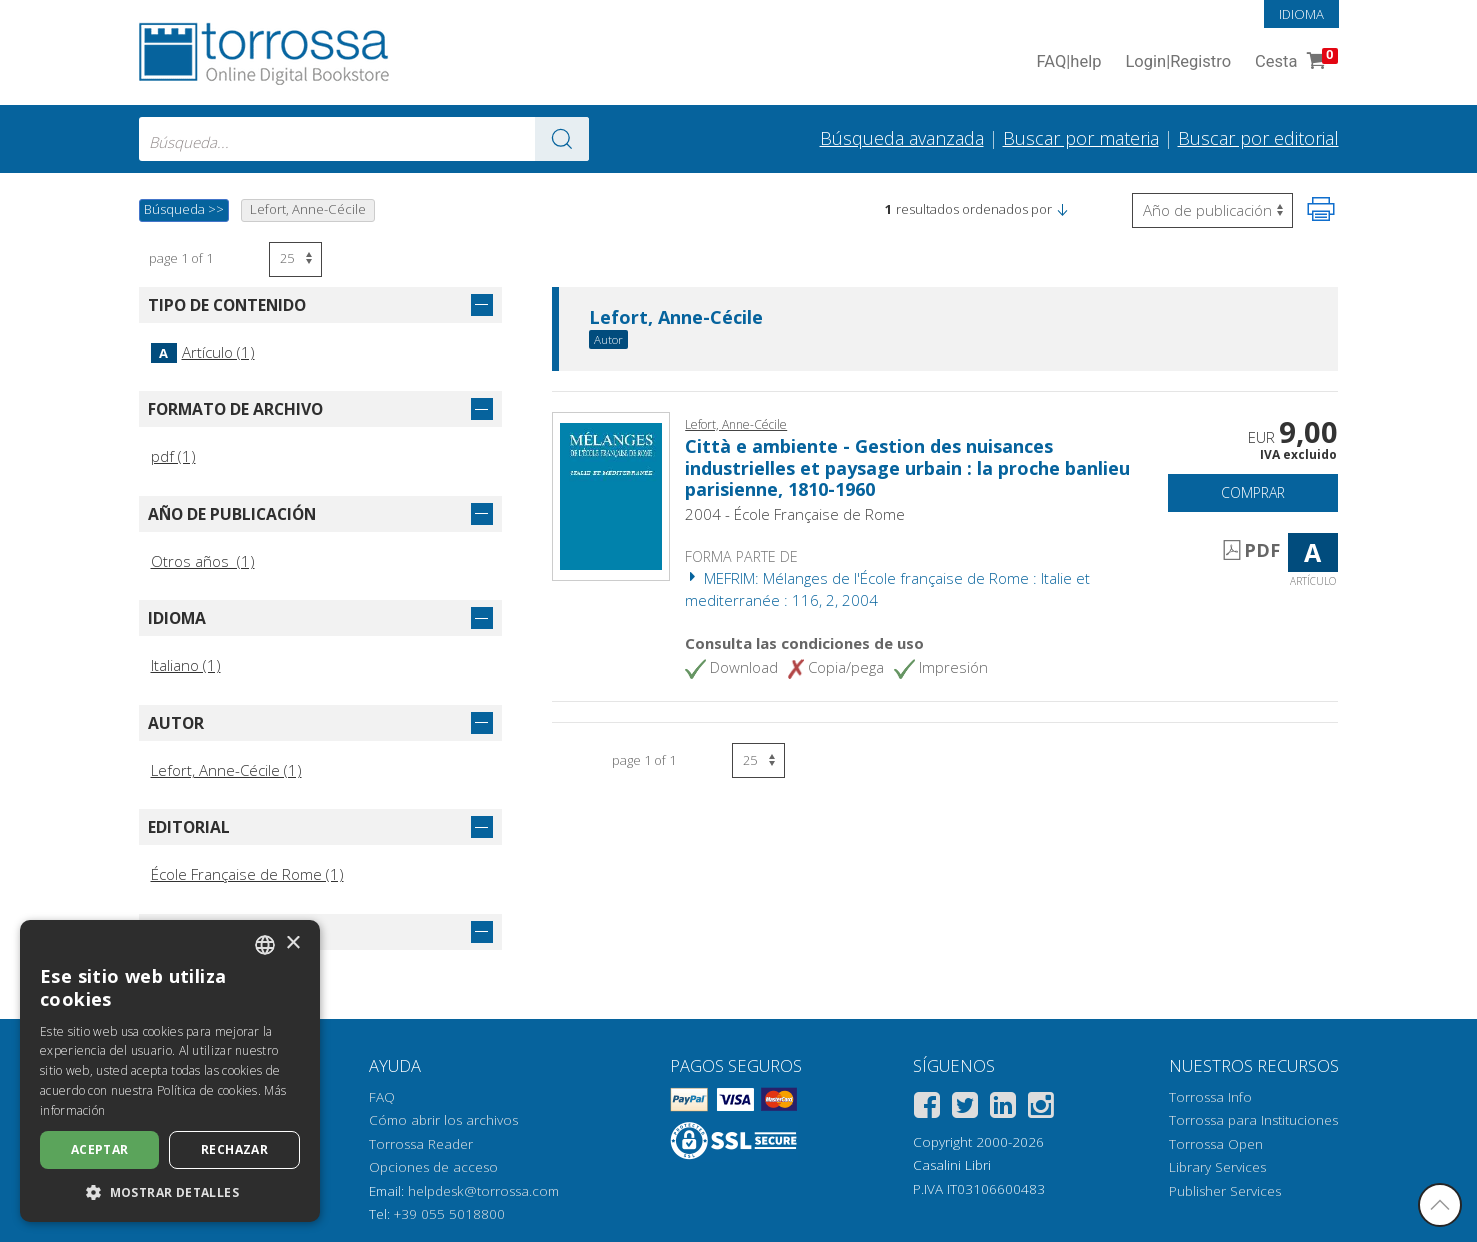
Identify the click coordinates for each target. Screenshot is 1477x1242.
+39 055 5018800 (449, 1214)
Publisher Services (1225, 1191)
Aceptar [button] (100, 1149)
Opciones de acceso (433, 1167)
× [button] (292, 943)
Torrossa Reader (421, 1144)
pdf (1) (173, 456)
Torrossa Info (1210, 1097)
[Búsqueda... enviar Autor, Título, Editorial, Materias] (364, 139)
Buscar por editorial (1258, 138)
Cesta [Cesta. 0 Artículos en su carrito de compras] (1294, 62)
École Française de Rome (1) (247, 874)
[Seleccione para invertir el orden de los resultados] (1212, 210)
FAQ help (1069, 62)
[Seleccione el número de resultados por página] (295, 259)
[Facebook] (927, 1108)
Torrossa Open (1216, 1144)
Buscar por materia (1081, 138)
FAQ (382, 1097)
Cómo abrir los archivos (443, 1120)
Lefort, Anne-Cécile (676, 318)
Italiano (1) (186, 665)
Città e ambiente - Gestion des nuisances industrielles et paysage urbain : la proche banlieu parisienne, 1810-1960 (907, 467)
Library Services (1217, 1167)
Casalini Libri (952, 1165)
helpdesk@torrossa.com (483, 1191)
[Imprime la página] (1321, 209)
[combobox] (364, 139)
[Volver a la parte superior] (1440, 1205)
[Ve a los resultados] (562, 139)
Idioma (1301, 14)
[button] (1062, 209)
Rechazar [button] (234, 1149)
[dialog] (170, 1071)
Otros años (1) (203, 561)
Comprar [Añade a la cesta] (1253, 492)
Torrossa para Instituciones (1253, 1120)
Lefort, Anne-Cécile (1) (226, 770)
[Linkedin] (1003, 1108)
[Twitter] (965, 1108)
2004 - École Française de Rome (795, 514)
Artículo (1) (203, 352)
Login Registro (1178, 62)
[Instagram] (1041, 1108)
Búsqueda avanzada (902, 138)
